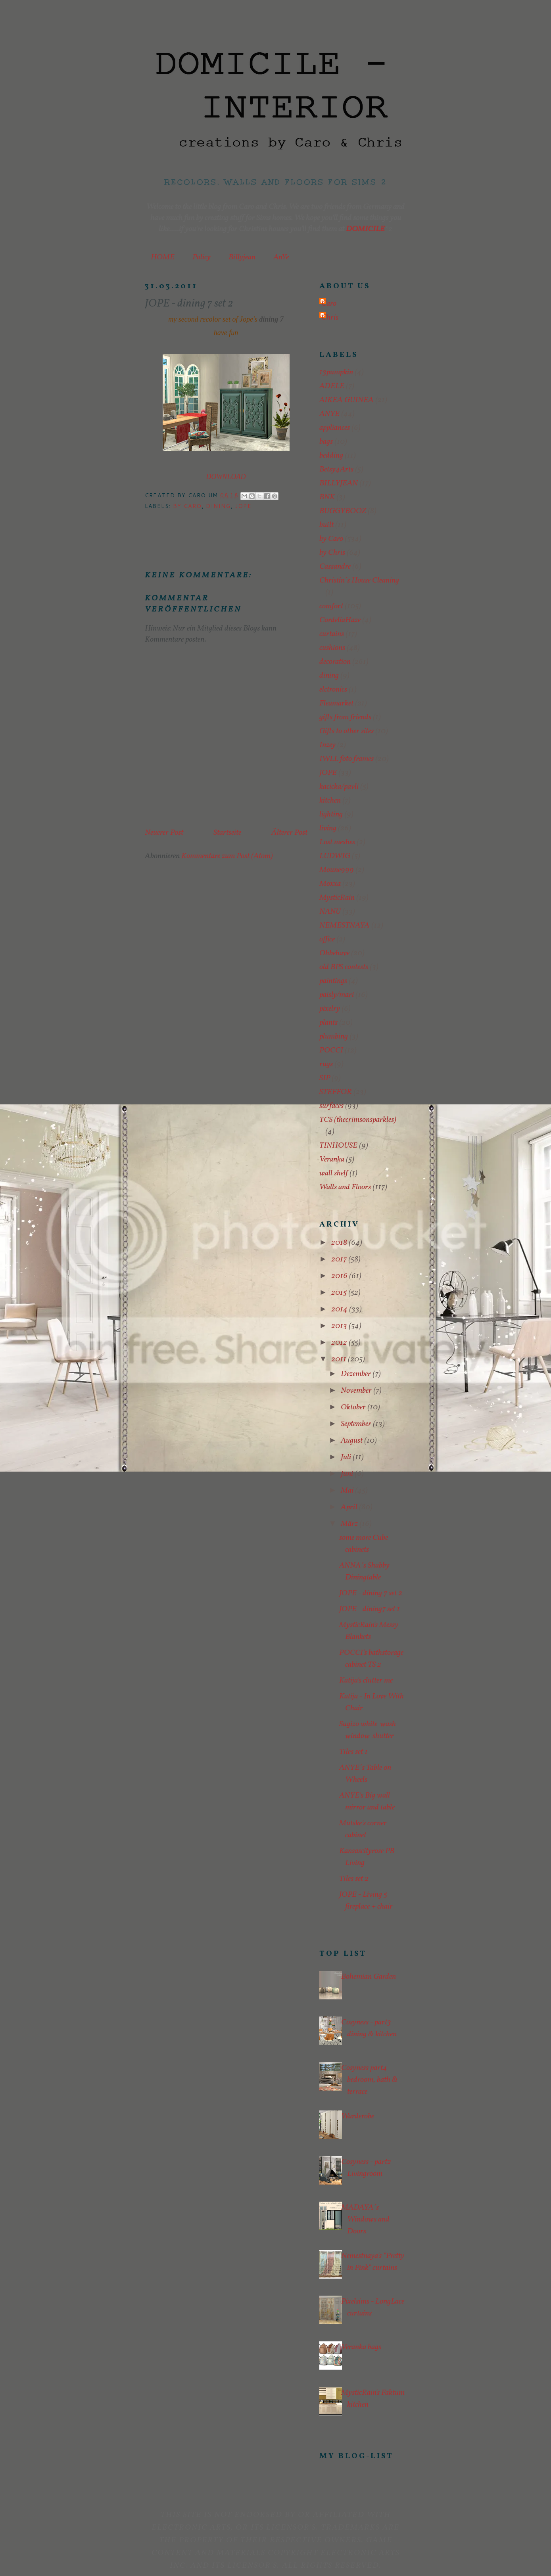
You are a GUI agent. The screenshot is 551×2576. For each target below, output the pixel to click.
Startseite (227, 832)
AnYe (281, 257)
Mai (348, 1490)
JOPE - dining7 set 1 (369, 1609)
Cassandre (335, 566)
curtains (331, 634)
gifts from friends (345, 717)
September (357, 1424)
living (327, 828)
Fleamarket (336, 703)
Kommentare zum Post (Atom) (227, 856)
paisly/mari (336, 994)
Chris (329, 317)
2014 (340, 1309)
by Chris (332, 552)
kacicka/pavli (339, 786)
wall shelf (333, 1173)
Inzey (327, 745)
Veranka (331, 1159)
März (350, 1524)
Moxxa (330, 883)
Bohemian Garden (368, 1976)
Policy (201, 257)
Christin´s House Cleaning (359, 580)
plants (328, 1022)
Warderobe (357, 2116)
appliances (334, 427)
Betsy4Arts (336, 469)
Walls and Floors (345, 1187)
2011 (339, 1359)
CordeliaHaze (340, 620)
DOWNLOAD (226, 477)
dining (218, 506)
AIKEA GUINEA (346, 400)
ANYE (329, 414)
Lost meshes (337, 842)
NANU (330, 911)
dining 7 (271, 319)
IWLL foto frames (346, 759)
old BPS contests (343, 967)
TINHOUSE (338, 1145)
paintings (333, 981)
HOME (163, 257)
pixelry (329, 1008)
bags (326, 441)
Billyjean (241, 257)
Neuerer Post (164, 832)
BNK (327, 497)
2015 (339, 1292)
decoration (335, 661)
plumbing (333, 1036)
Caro (328, 303)
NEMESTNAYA (344, 925)
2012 (340, 1342)
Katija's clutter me (366, 1680)
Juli (347, 1457)
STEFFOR (335, 1092)
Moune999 (336, 870)
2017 (339, 1259)
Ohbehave (334, 953)
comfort (331, 606)
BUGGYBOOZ (342, 511)
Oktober (354, 1407)
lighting (331, 814)
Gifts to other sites (346, 731)
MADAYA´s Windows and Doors (365, 2219)
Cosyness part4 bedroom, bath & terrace (369, 2079)
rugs (326, 1064)
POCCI (331, 1050)
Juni (348, 1474)
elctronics (333, 689)
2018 (340, 1242)
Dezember (356, 1374)
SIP (324, 1078)
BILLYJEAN (338, 483)
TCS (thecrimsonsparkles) (357, 1119)
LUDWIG (334, 856)
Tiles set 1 (353, 1752)
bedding (331, 455)
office (327, 939)
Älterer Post (289, 832)
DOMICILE (365, 229)
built (326, 525)
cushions (332, 648)
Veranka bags (361, 2347)
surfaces (331, 1106)
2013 (340, 1326)
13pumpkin (336, 372)
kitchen (330, 800)
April (350, 1507)
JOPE (243, 506)
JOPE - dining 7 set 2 (370, 1593)
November (357, 1390)
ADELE (331, 386)
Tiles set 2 (354, 1878)
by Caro (187, 506)
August (352, 1440)
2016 (340, 1276)
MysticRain (337, 897)
